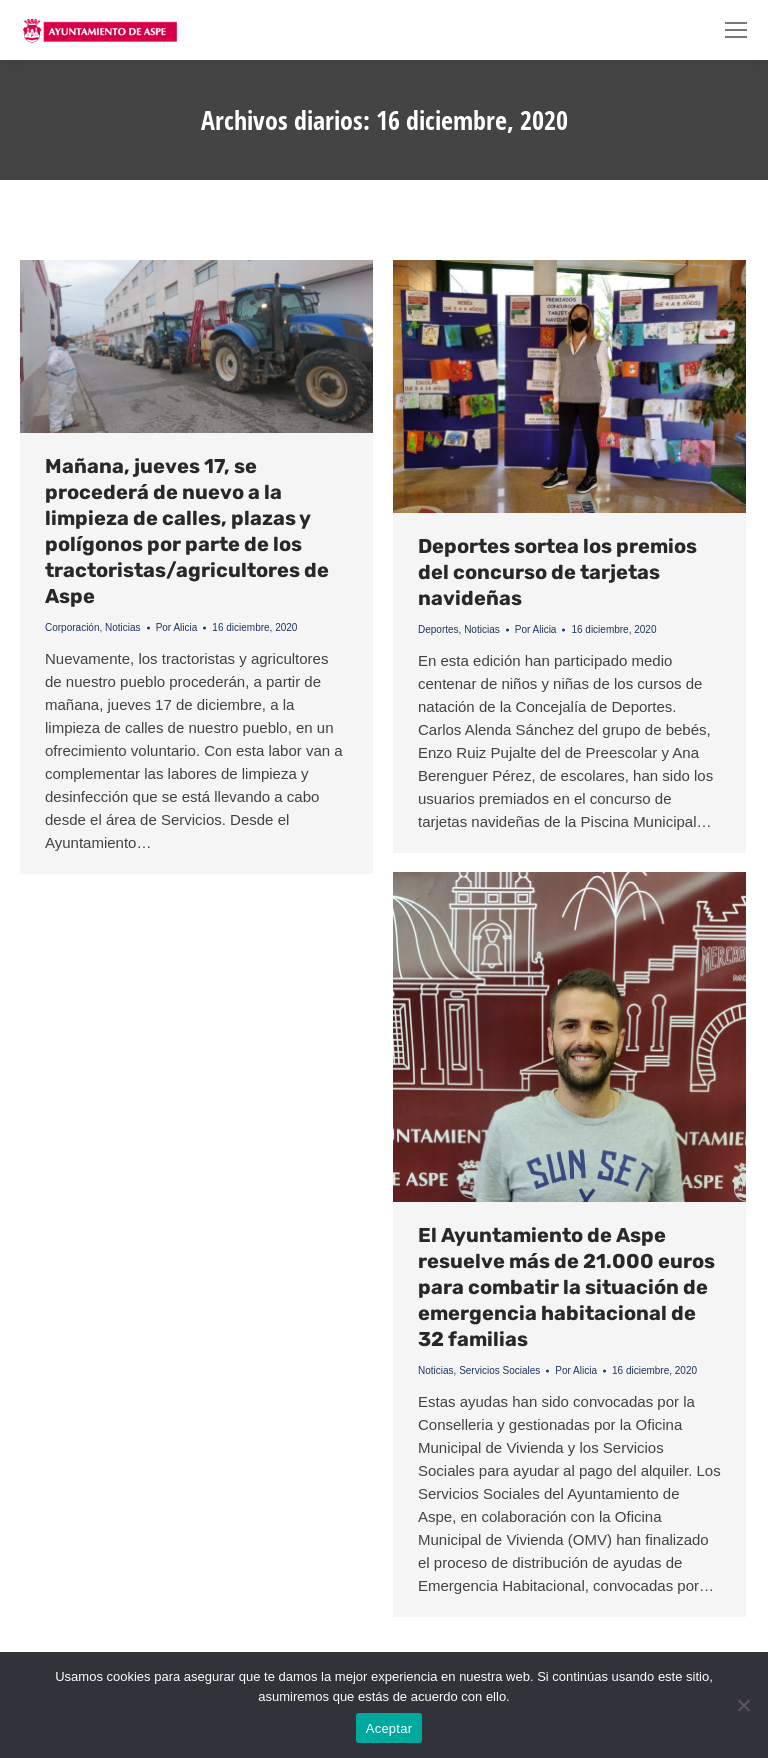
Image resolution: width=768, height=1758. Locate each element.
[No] (743, 1705)
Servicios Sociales (499, 1370)
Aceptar (389, 1728)
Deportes (438, 629)
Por (177, 627)
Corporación (72, 627)
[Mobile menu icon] (736, 30)
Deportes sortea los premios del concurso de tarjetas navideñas (557, 572)
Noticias (123, 627)
